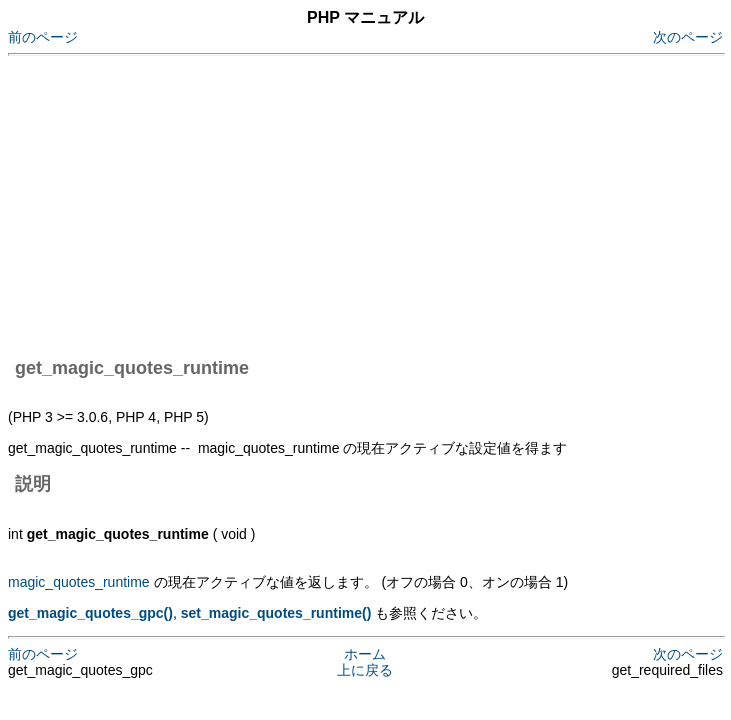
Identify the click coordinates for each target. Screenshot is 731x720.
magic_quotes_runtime (79, 582)
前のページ (43, 37)
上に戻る (365, 670)
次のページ (688, 37)
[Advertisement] (369, 203)
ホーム (365, 654)
